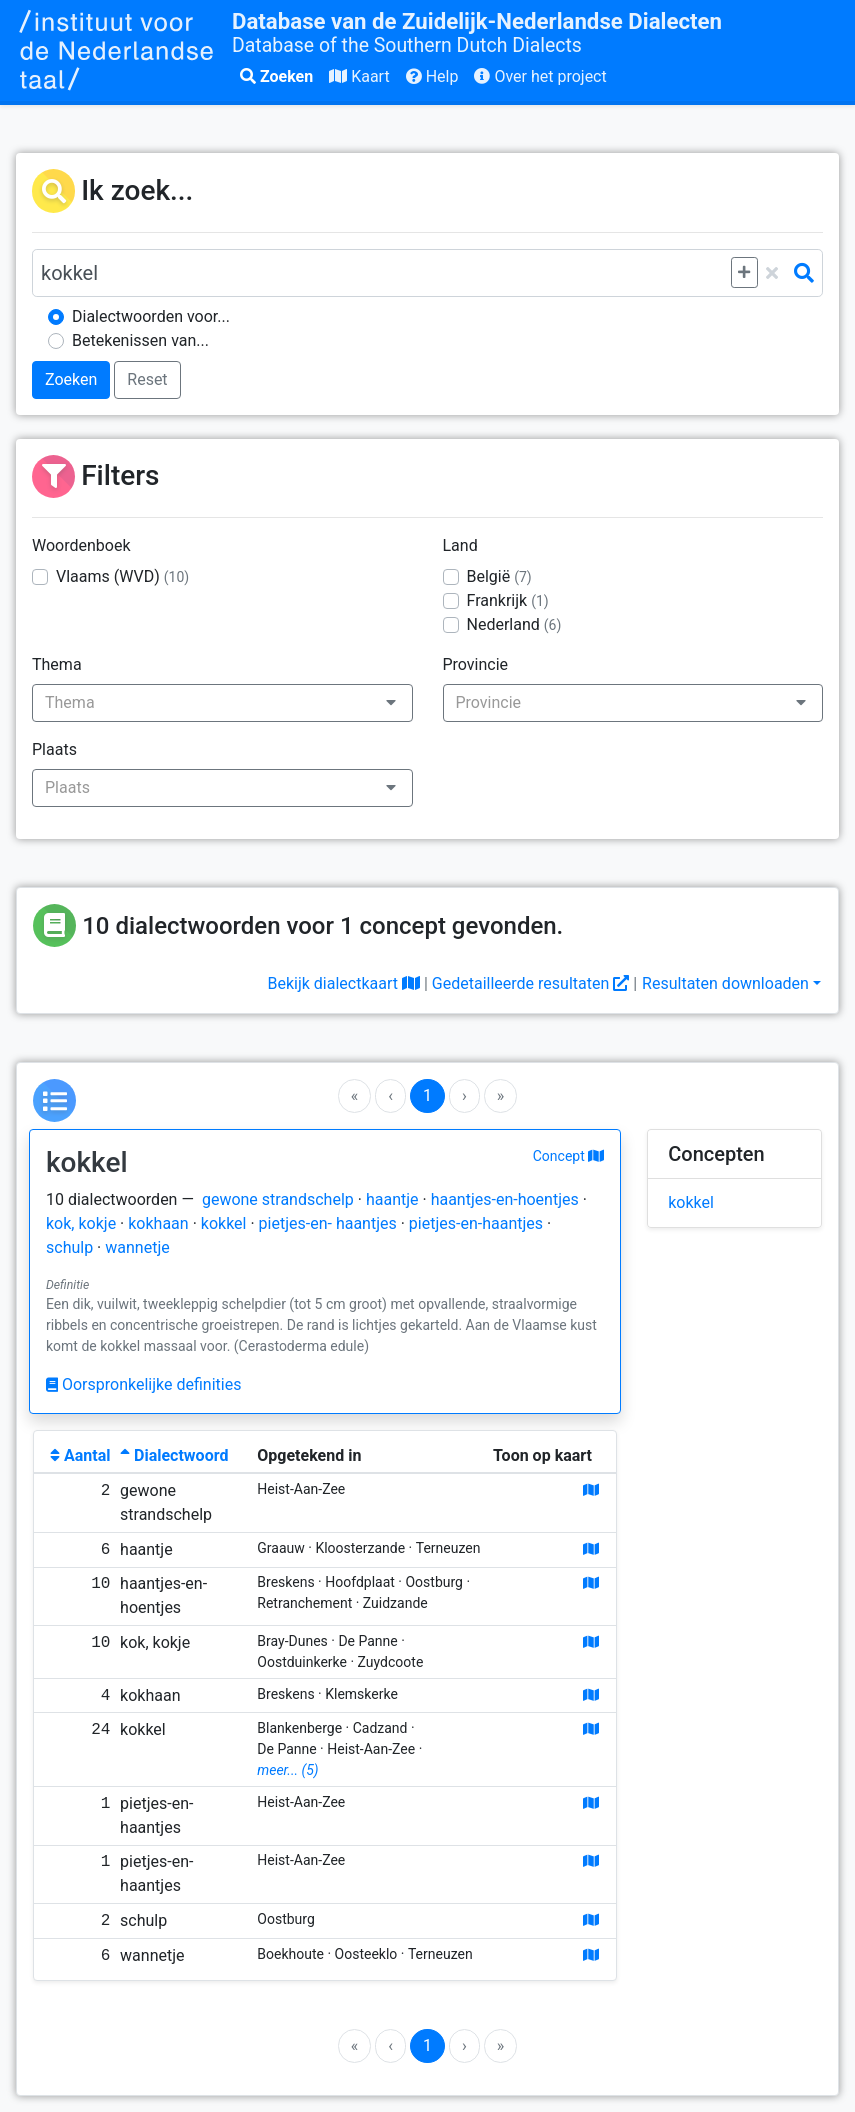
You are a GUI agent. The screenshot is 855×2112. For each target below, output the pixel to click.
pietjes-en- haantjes (328, 1223)
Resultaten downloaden (725, 983)
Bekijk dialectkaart (343, 983)
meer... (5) (287, 1770)
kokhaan (158, 1223)
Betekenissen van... (140, 340)
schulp (69, 1247)
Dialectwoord (174, 1455)
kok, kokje (81, 1223)
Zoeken (276, 76)
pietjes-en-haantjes (476, 1223)
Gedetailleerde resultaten (530, 983)
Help (432, 76)
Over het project (540, 76)
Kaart (359, 76)
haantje (392, 1199)
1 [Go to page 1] (427, 1095)
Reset (147, 379)
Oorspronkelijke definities (143, 1384)
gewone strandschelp (278, 1199)
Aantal (80, 1455)
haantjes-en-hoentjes (505, 1199)
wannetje (137, 1247)
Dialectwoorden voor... (151, 316)
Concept (569, 1156)
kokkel (224, 1223)
